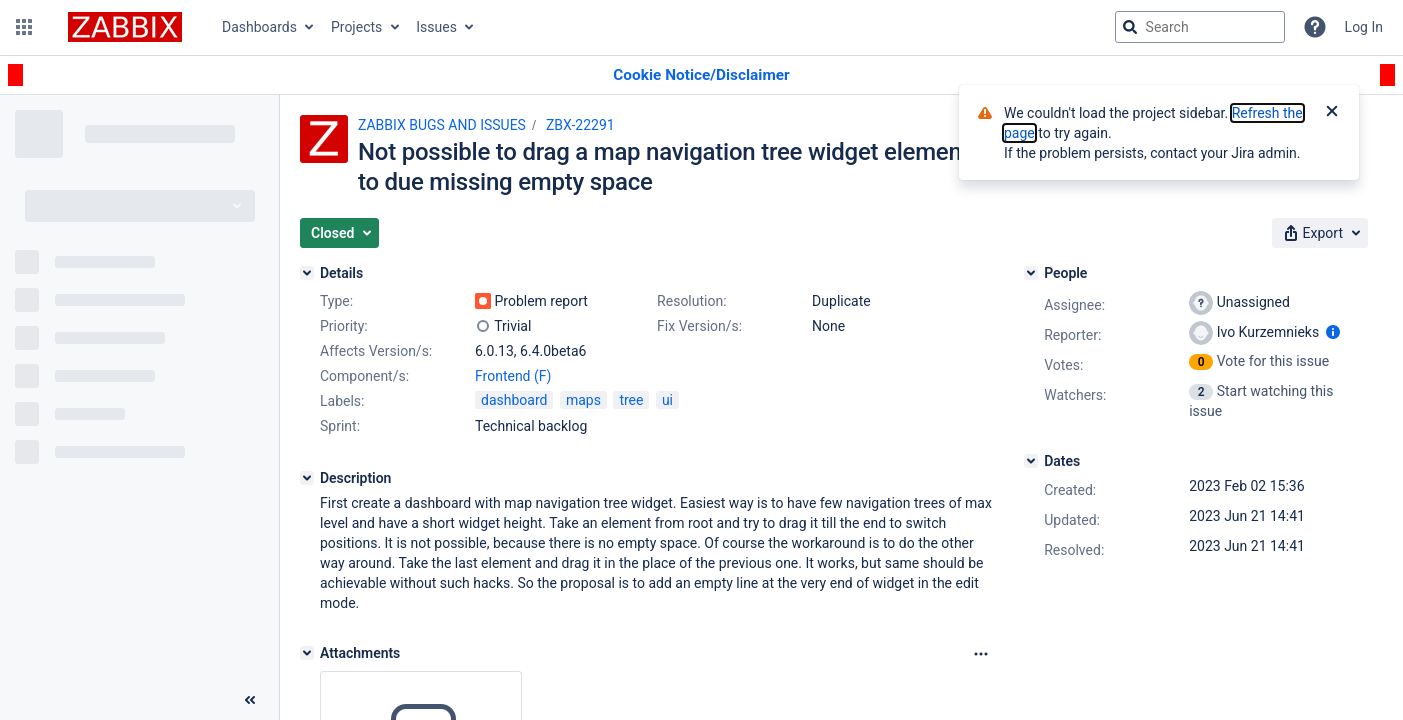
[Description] (307, 478)
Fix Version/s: (699, 326)
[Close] (1332, 113)
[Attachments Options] (981, 654)
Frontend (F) (513, 376)
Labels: (342, 401)
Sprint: (340, 426)
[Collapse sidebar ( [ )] (250, 700)
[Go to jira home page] (125, 27)
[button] (24, 27)
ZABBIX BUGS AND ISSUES (442, 125)
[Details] (307, 273)
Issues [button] (436, 27)
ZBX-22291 (580, 125)
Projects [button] (356, 27)
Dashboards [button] (259, 27)
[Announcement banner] (701, 75)
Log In (1364, 27)
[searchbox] (1200, 27)
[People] (1031, 273)
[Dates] (1031, 461)
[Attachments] (307, 653)
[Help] (1315, 27)
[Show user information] (1333, 332)
